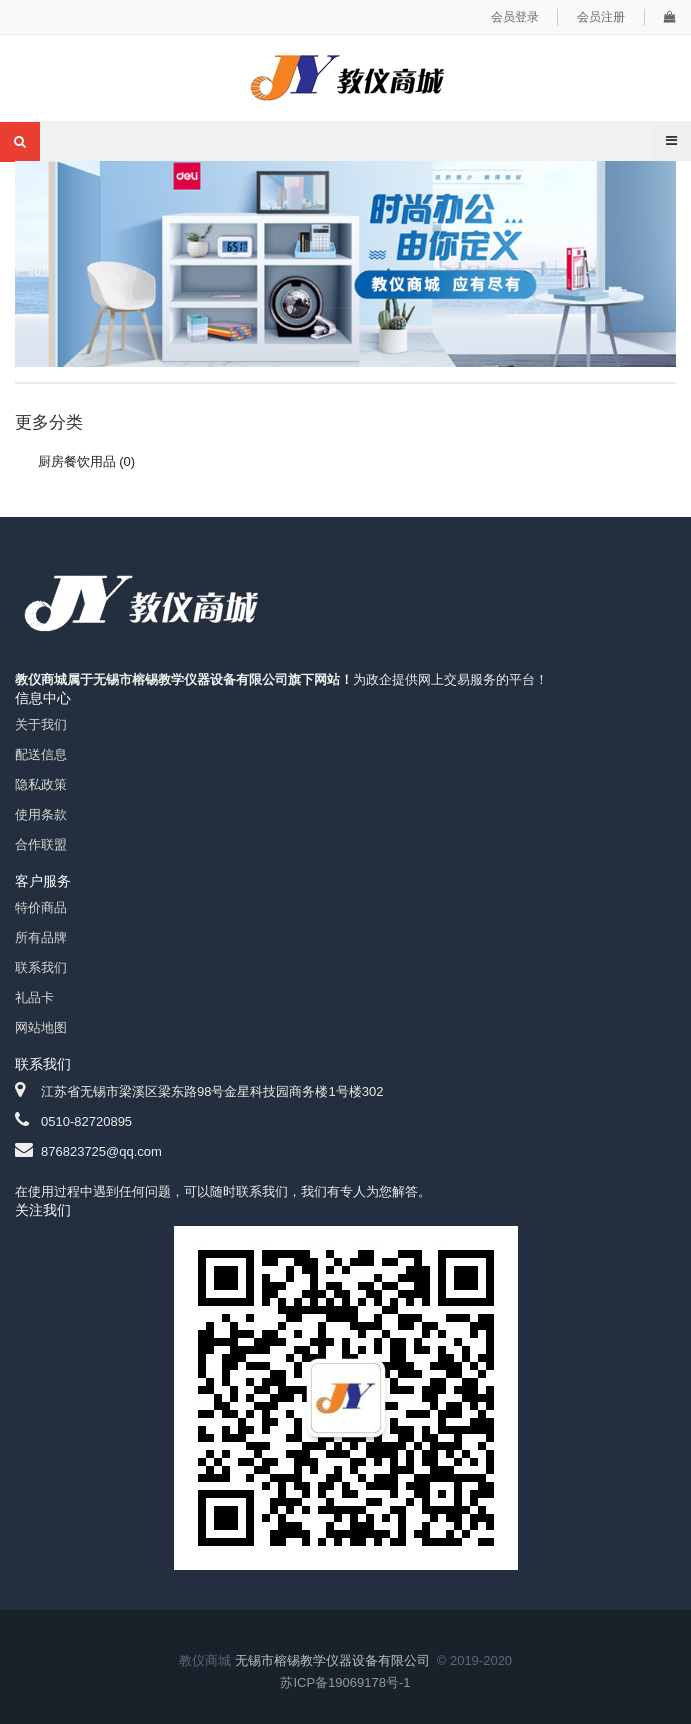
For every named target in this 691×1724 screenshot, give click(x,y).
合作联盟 (41, 844)
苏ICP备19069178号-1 (345, 1682)
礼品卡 (34, 997)
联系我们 (41, 967)
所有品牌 (41, 937)
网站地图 (41, 1027)
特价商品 (41, 907)
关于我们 (41, 724)
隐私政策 (41, 784)
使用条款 (41, 814)
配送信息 (41, 754)
